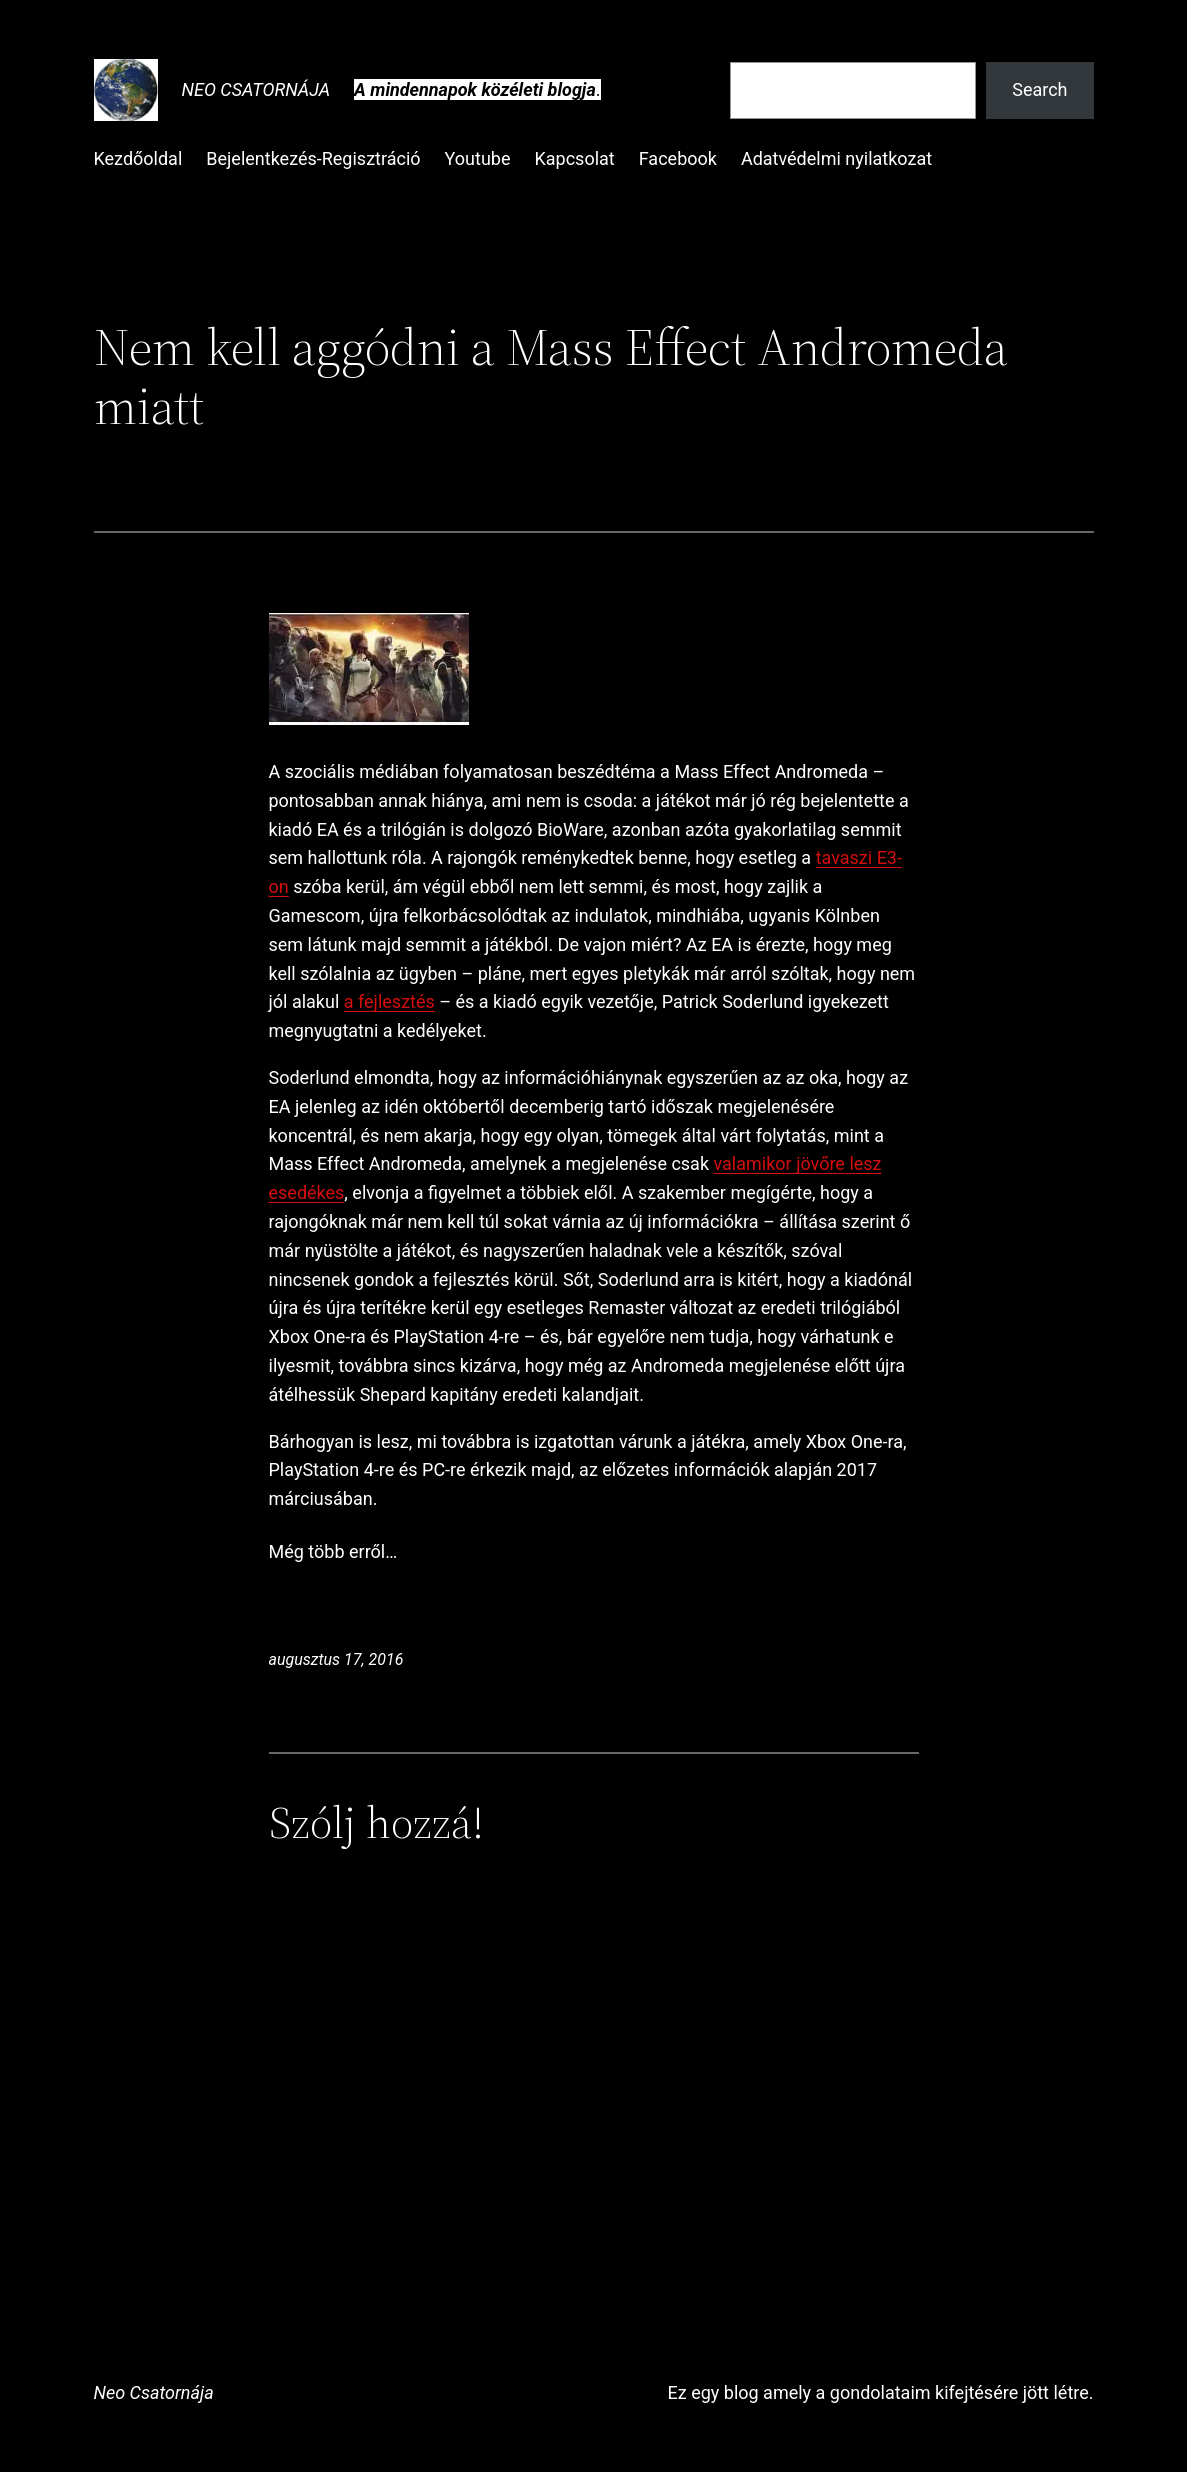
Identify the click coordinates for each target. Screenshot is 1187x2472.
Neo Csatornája (256, 89)
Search (1039, 89)
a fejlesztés (389, 1001)
